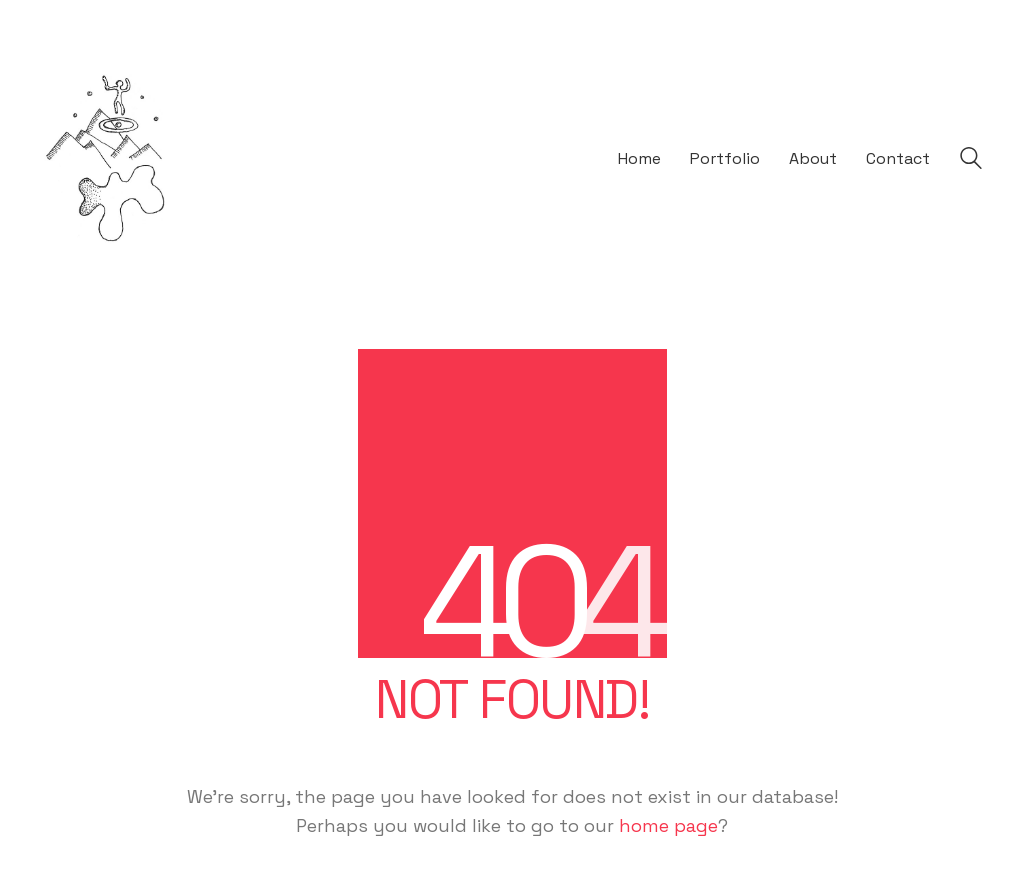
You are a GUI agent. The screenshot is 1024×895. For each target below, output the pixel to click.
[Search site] (971, 161)
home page (668, 825)
